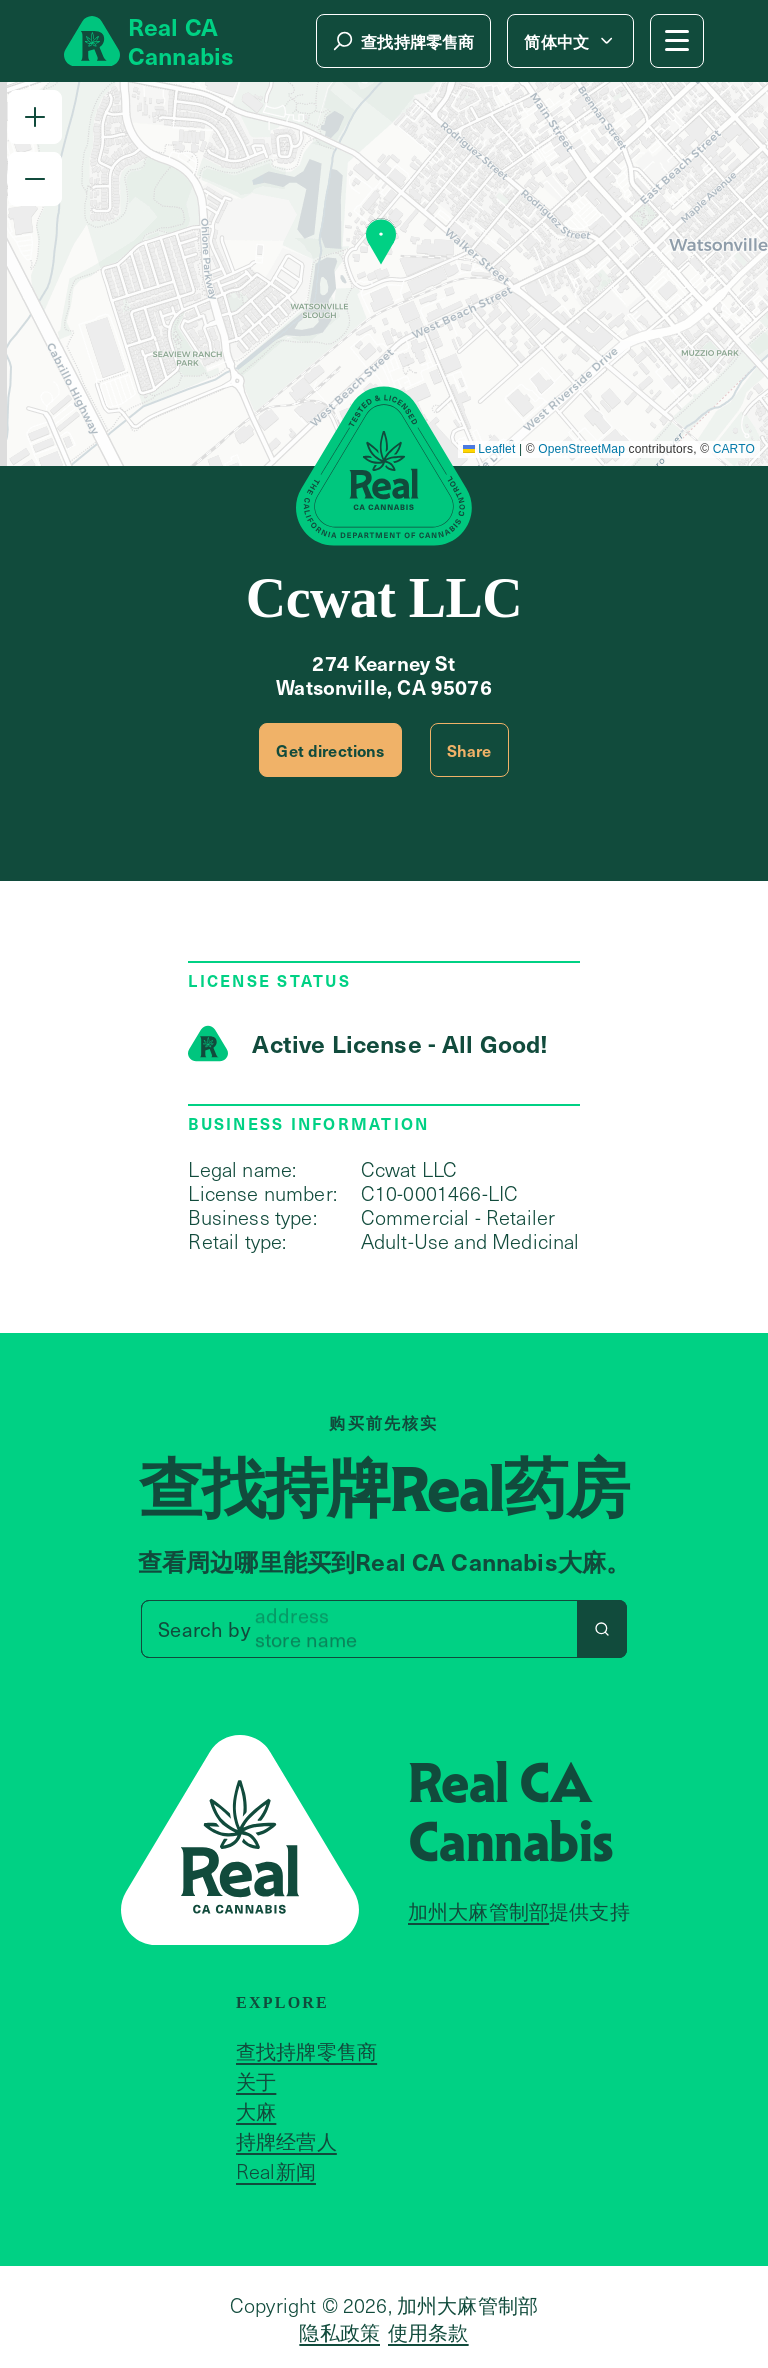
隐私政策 (339, 2332)
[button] (35, 117)
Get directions (330, 750)
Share (469, 750)
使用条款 (428, 2332)
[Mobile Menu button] (677, 41)
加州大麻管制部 (478, 1911)
